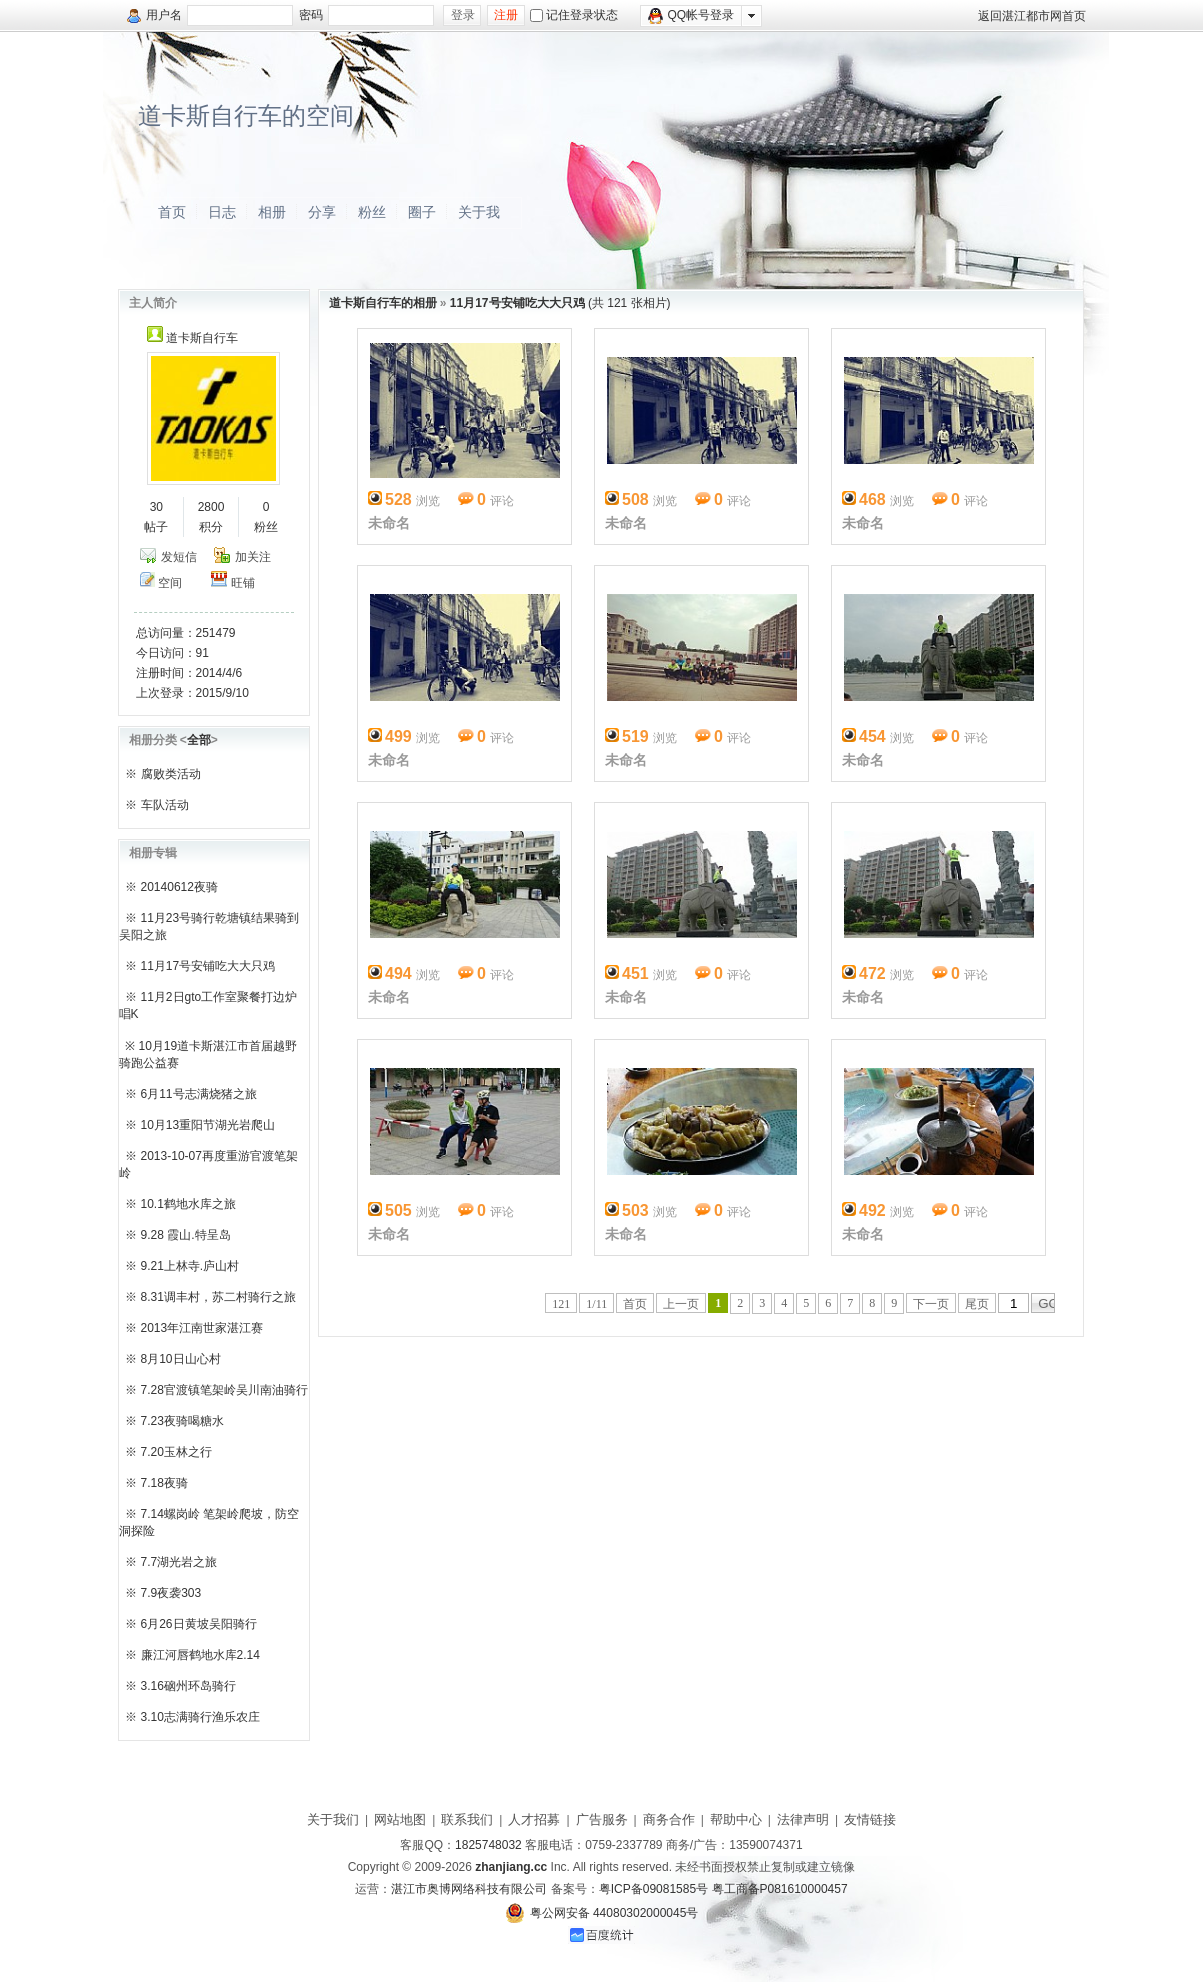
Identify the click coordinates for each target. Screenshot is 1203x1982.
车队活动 (165, 805)
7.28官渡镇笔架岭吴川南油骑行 (224, 1390)
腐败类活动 (171, 774)
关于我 (479, 212)
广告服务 (602, 1819)
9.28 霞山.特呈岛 (186, 1235)
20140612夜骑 (179, 887)
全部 (199, 740)
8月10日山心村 (181, 1359)
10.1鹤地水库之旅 (188, 1204)
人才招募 (534, 1819)
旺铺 (243, 583)
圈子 (422, 212)
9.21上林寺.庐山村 (190, 1266)
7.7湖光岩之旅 (179, 1562)
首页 (172, 212)
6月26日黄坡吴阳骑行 (199, 1624)
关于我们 (333, 1819)
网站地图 (400, 1819)
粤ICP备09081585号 (653, 1889)
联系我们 (467, 1819)
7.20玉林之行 (176, 1452)
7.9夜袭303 (171, 1593)
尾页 (977, 1304)
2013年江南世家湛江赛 (202, 1328)
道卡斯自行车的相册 (383, 303)
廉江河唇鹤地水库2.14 (200, 1655)
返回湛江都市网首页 (1032, 16)
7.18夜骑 (164, 1483)
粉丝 (372, 212)
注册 (506, 15)
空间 (170, 583)
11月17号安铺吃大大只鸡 (208, 966)
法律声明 (803, 1819)
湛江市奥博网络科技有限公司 (469, 1889)
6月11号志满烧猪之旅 (199, 1094)
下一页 (931, 1304)
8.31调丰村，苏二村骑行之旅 (218, 1297)
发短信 (179, 557)
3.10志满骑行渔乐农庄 (200, 1717)
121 (561, 1304)
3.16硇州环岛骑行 (188, 1686)
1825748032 (488, 1845)
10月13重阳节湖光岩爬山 (208, 1125)
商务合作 (669, 1819)
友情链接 (870, 1819)
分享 (322, 212)
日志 (222, 212)
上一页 (681, 1304)
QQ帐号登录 (691, 16)
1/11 (596, 1304)
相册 (272, 212)
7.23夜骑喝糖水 (182, 1421)
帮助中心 (736, 1819)
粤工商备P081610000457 (780, 1889)
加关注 (253, 557)
